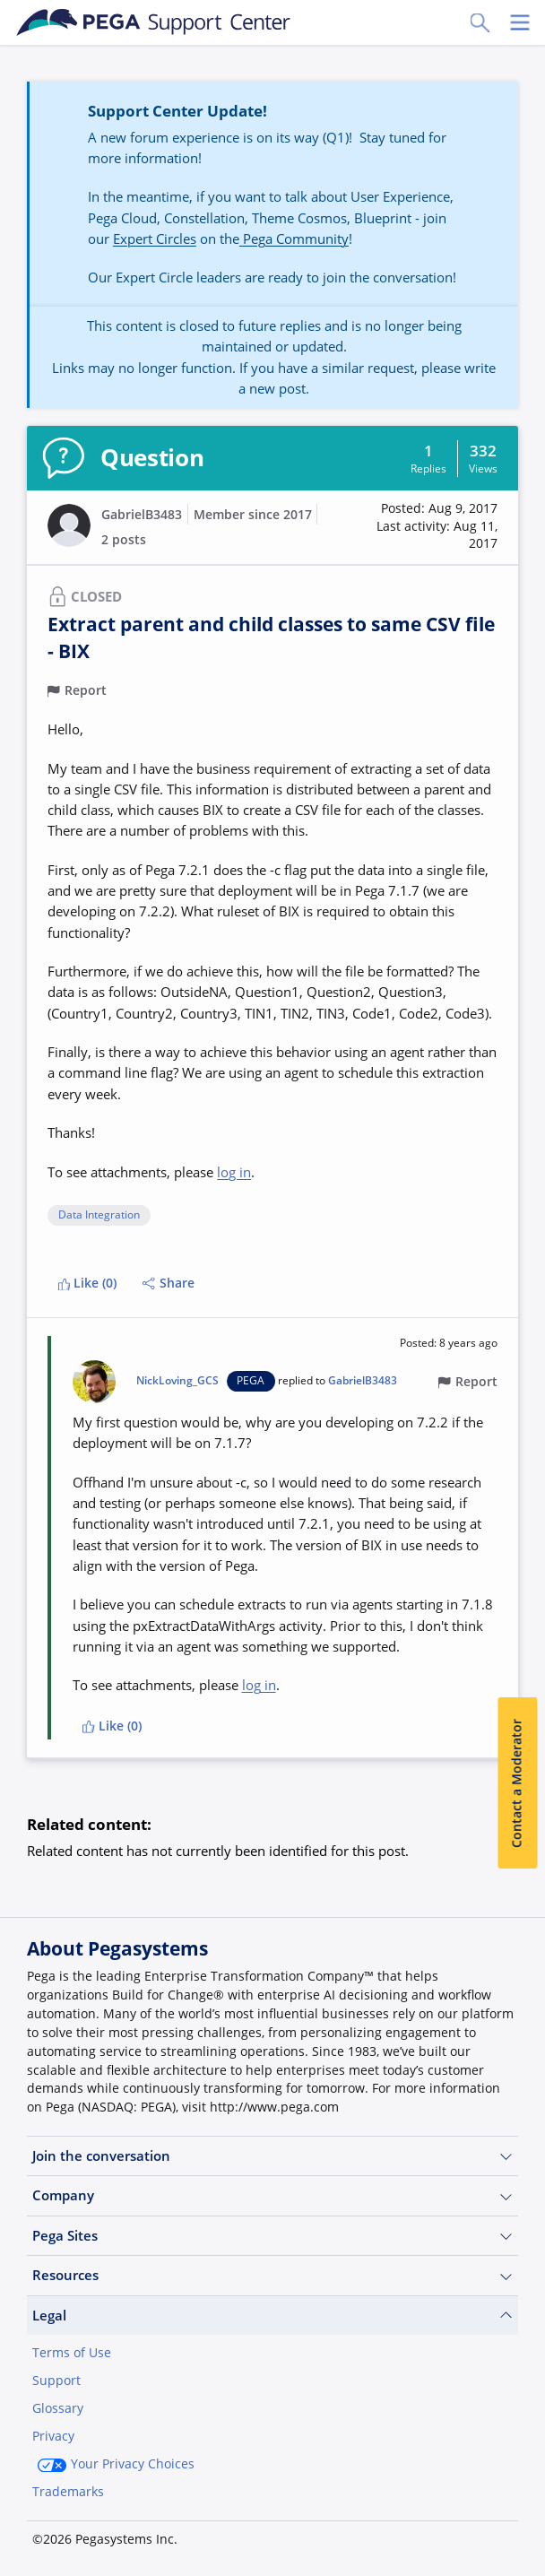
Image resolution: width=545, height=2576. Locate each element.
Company (272, 2195)
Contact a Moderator (517, 1782)
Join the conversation (272, 2156)
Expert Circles (154, 238)
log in (234, 1172)
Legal (272, 2315)
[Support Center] (153, 22)
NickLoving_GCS (177, 1381)
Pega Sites (272, 2235)
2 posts (123, 540)
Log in (169, 2537)
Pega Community (294, 238)
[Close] (520, 2453)
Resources (272, 2275)
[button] (424, 526)
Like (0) (87, 1283)
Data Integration (99, 1215)
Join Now (75, 2537)
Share (169, 1283)
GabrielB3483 (141, 515)
